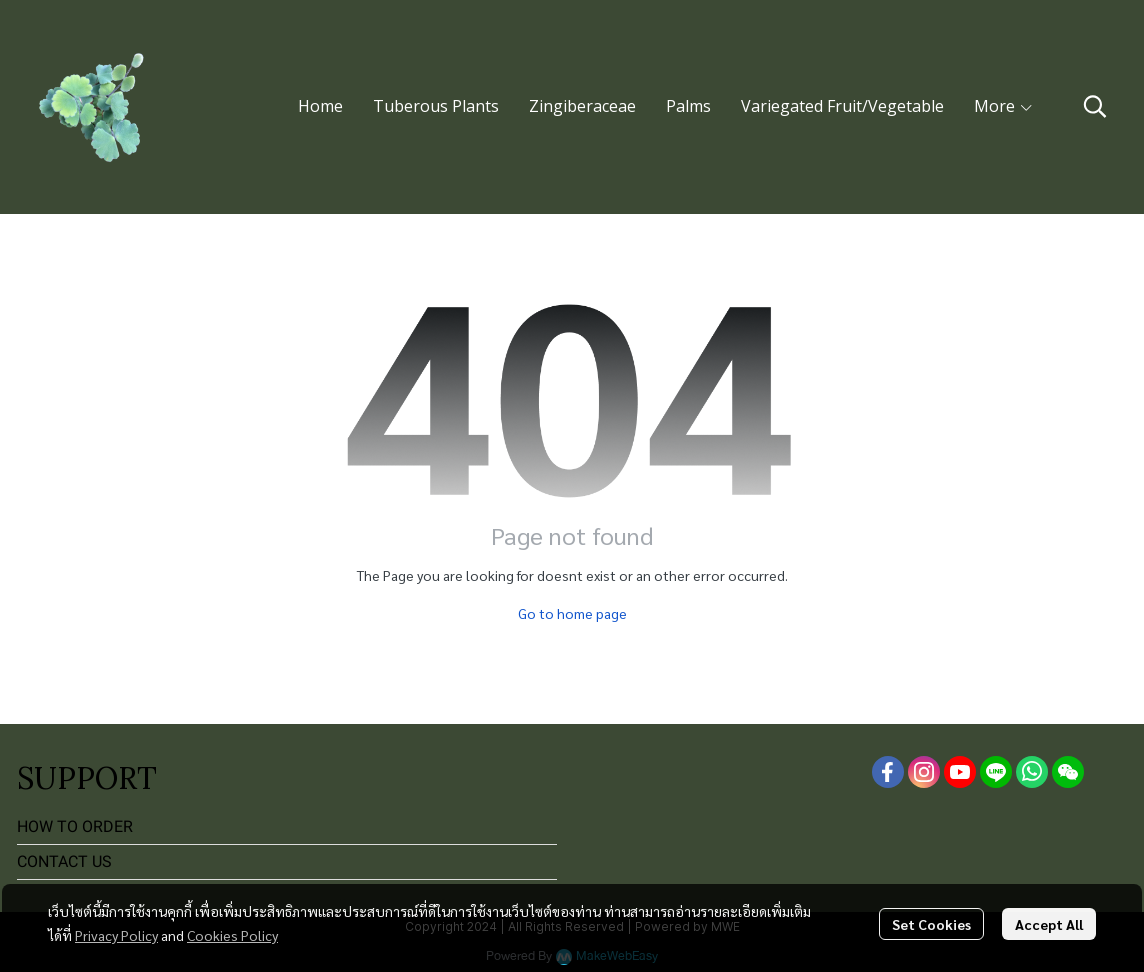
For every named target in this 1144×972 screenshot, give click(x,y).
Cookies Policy (232, 935)
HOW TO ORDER (75, 826)
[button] (1095, 106)
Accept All (1049, 924)
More (1004, 106)
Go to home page (572, 613)
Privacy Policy (116, 935)
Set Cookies (931, 924)
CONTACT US (64, 861)
